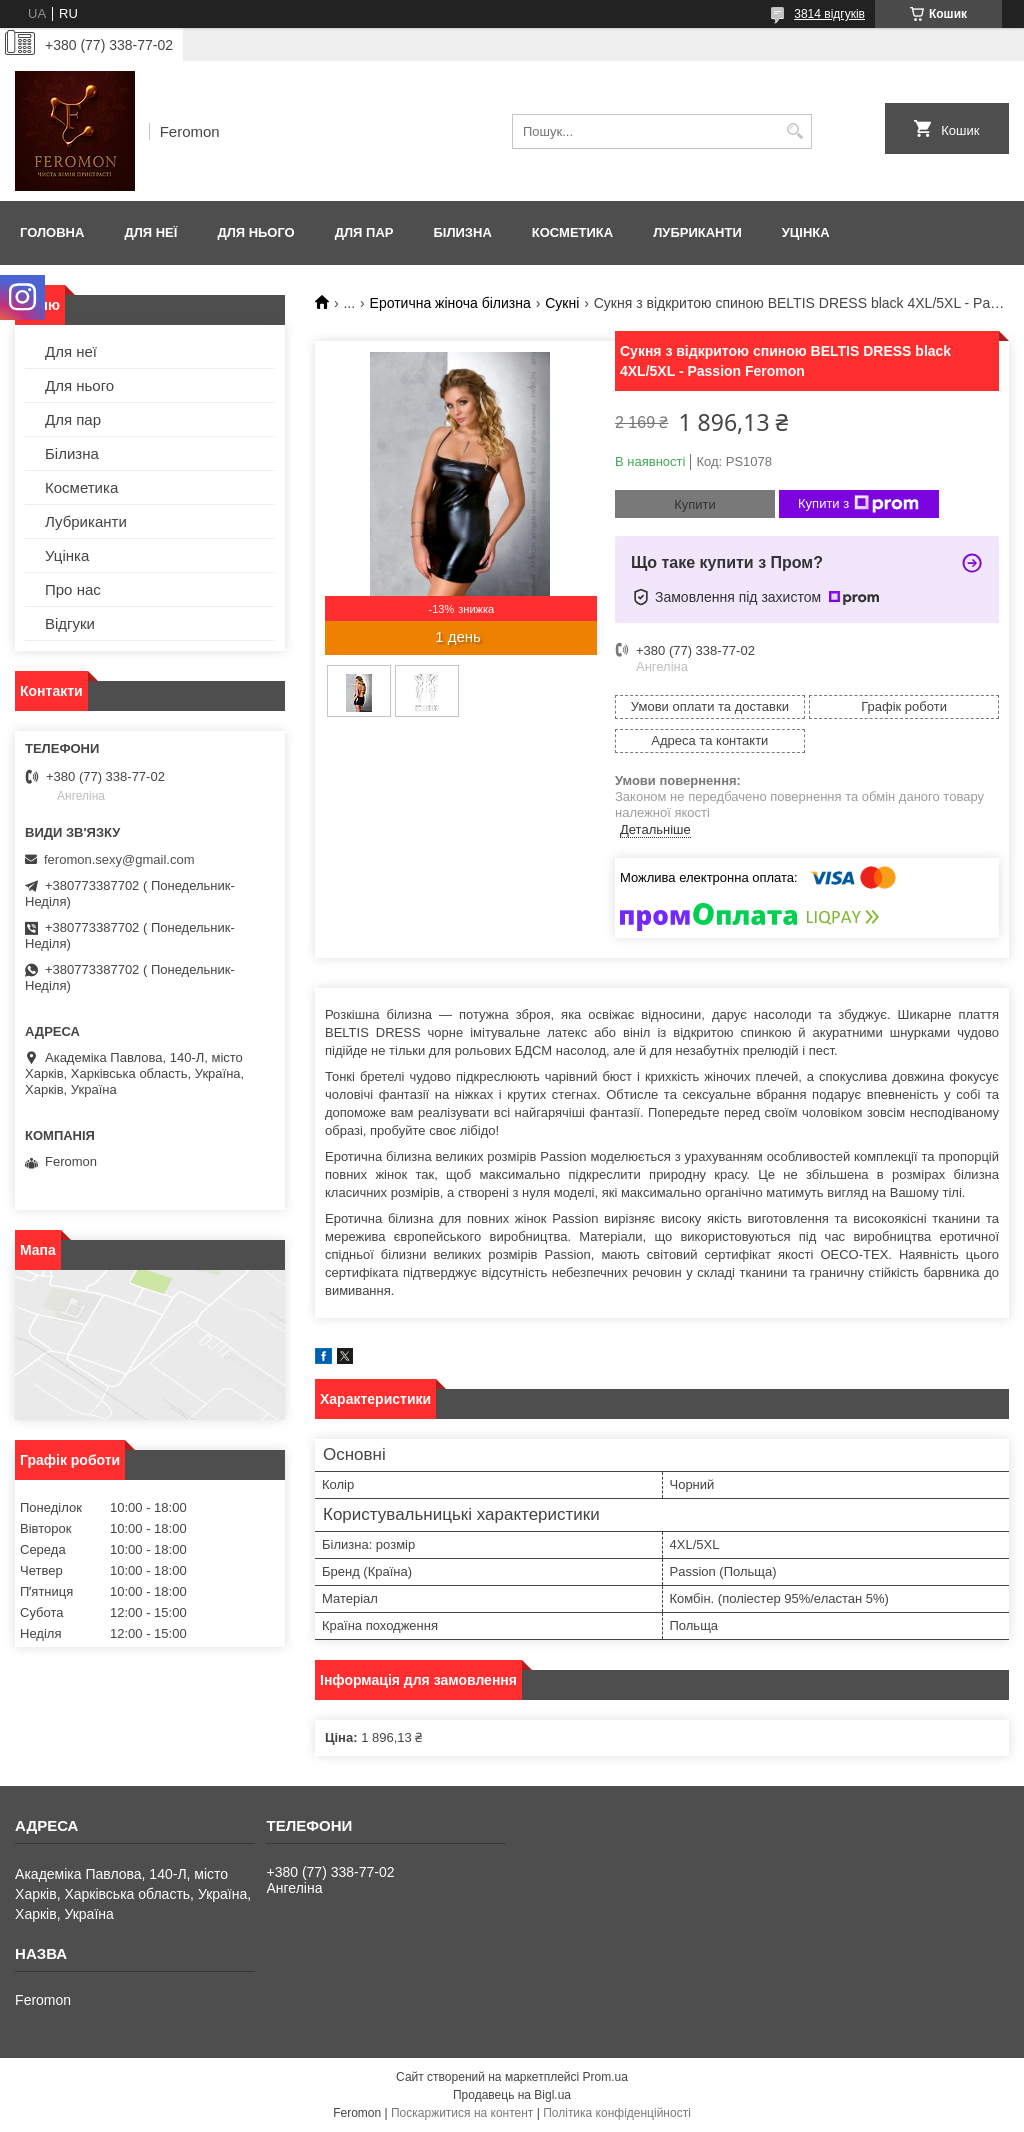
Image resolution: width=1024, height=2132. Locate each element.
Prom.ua (605, 2077)
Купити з (858, 504)
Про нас (73, 589)
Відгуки (70, 623)
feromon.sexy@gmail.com (119, 859)
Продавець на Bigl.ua (512, 2095)
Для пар (364, 232)
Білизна (462, 232)
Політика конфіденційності (617, 2113)
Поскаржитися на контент (462, 2113)
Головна (52, 232)
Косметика (572, 232)
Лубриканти (697, 232)
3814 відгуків (829, 14)
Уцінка (806, 232)
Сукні (562, 303)
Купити (695, 504)
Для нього (255, 232)
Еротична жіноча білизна (450, 303)
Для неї (150, 232)
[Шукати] (794, 131)
